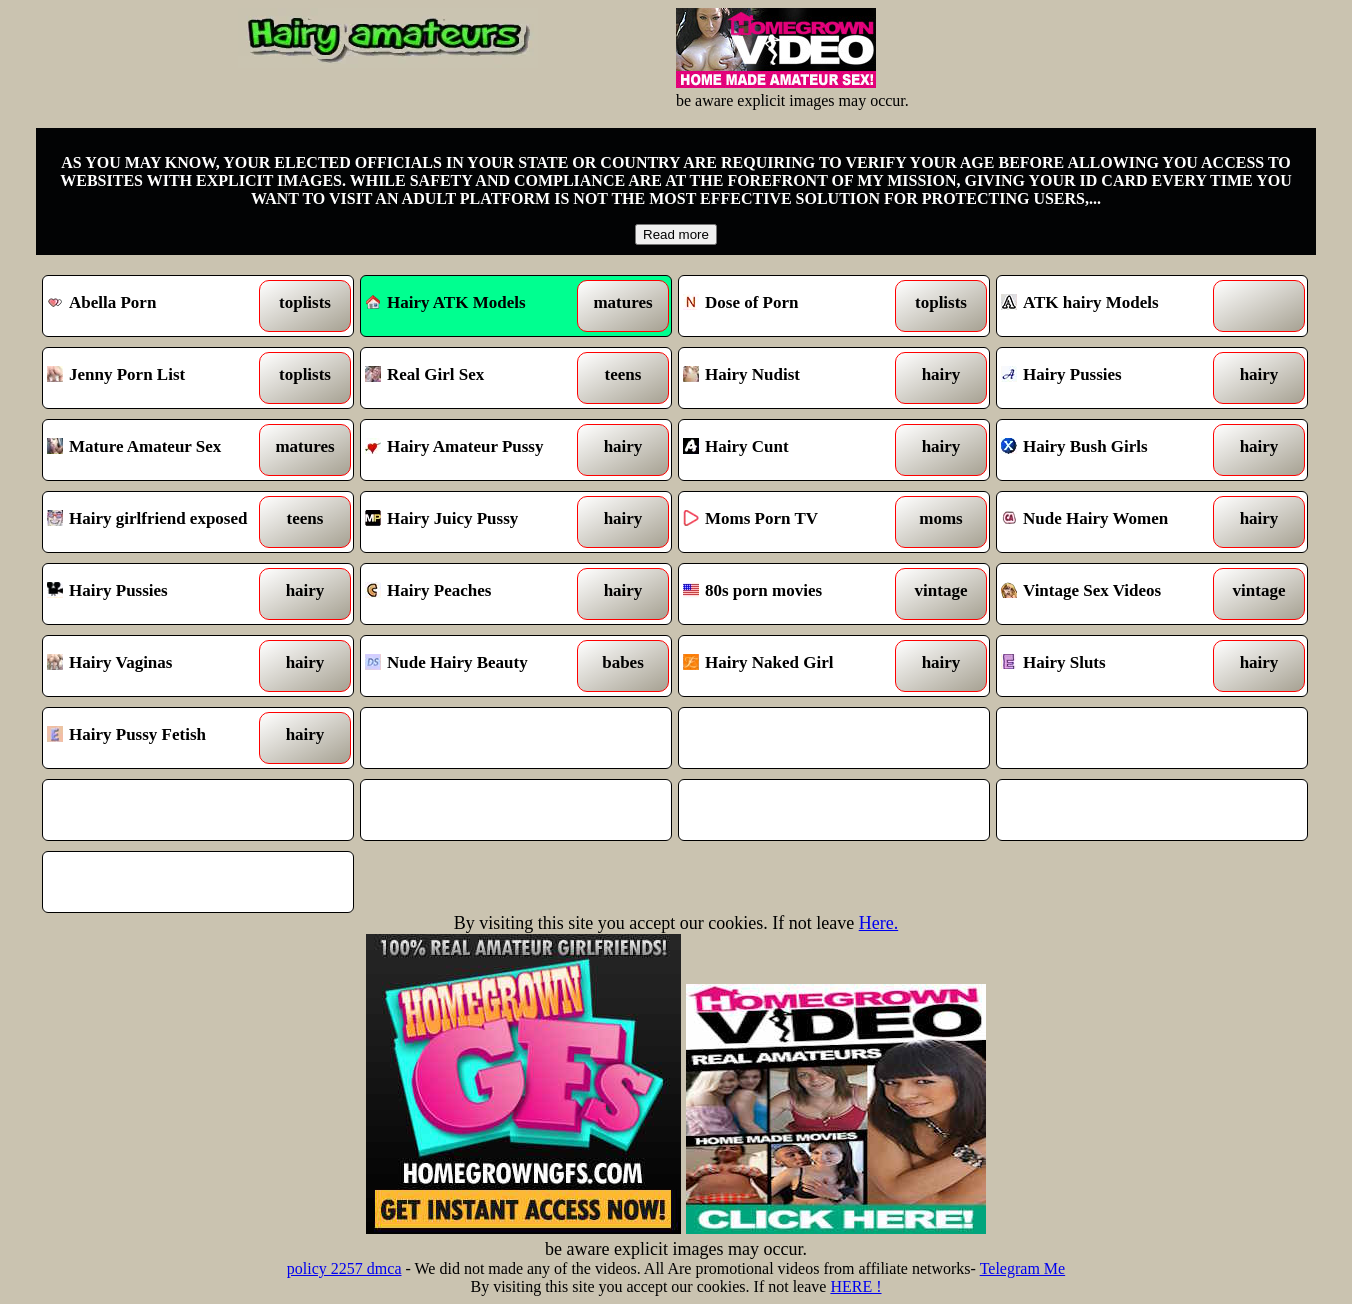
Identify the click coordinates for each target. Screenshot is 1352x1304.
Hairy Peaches (476, 594)
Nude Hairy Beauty (476, 666)
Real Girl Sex (476, 378)
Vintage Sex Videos (1112, 594)
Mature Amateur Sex (158, 450)
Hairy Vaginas (158, 666)
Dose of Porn (794, 306)
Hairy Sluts (1112, 666)
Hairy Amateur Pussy (476, 450)
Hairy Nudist (794, 378)
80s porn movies (794, 594)
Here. (878, 923)
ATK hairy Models (1112, 306)
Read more (676, 234)
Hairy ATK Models (445, 302)
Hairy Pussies (1112, 378)
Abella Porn (158, 306)
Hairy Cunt (794, 450)
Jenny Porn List (158, 378)
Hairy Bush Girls (1112, 450)
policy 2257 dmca (344, 1268)
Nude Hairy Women (1112, 522)
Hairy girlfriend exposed (158, 522)
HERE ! (855, 1286)
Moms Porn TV (794, 522)
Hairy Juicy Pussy (476, 522)
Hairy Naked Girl (794, 666)
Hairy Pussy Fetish (158, 738)
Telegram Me (1023, 1268)
